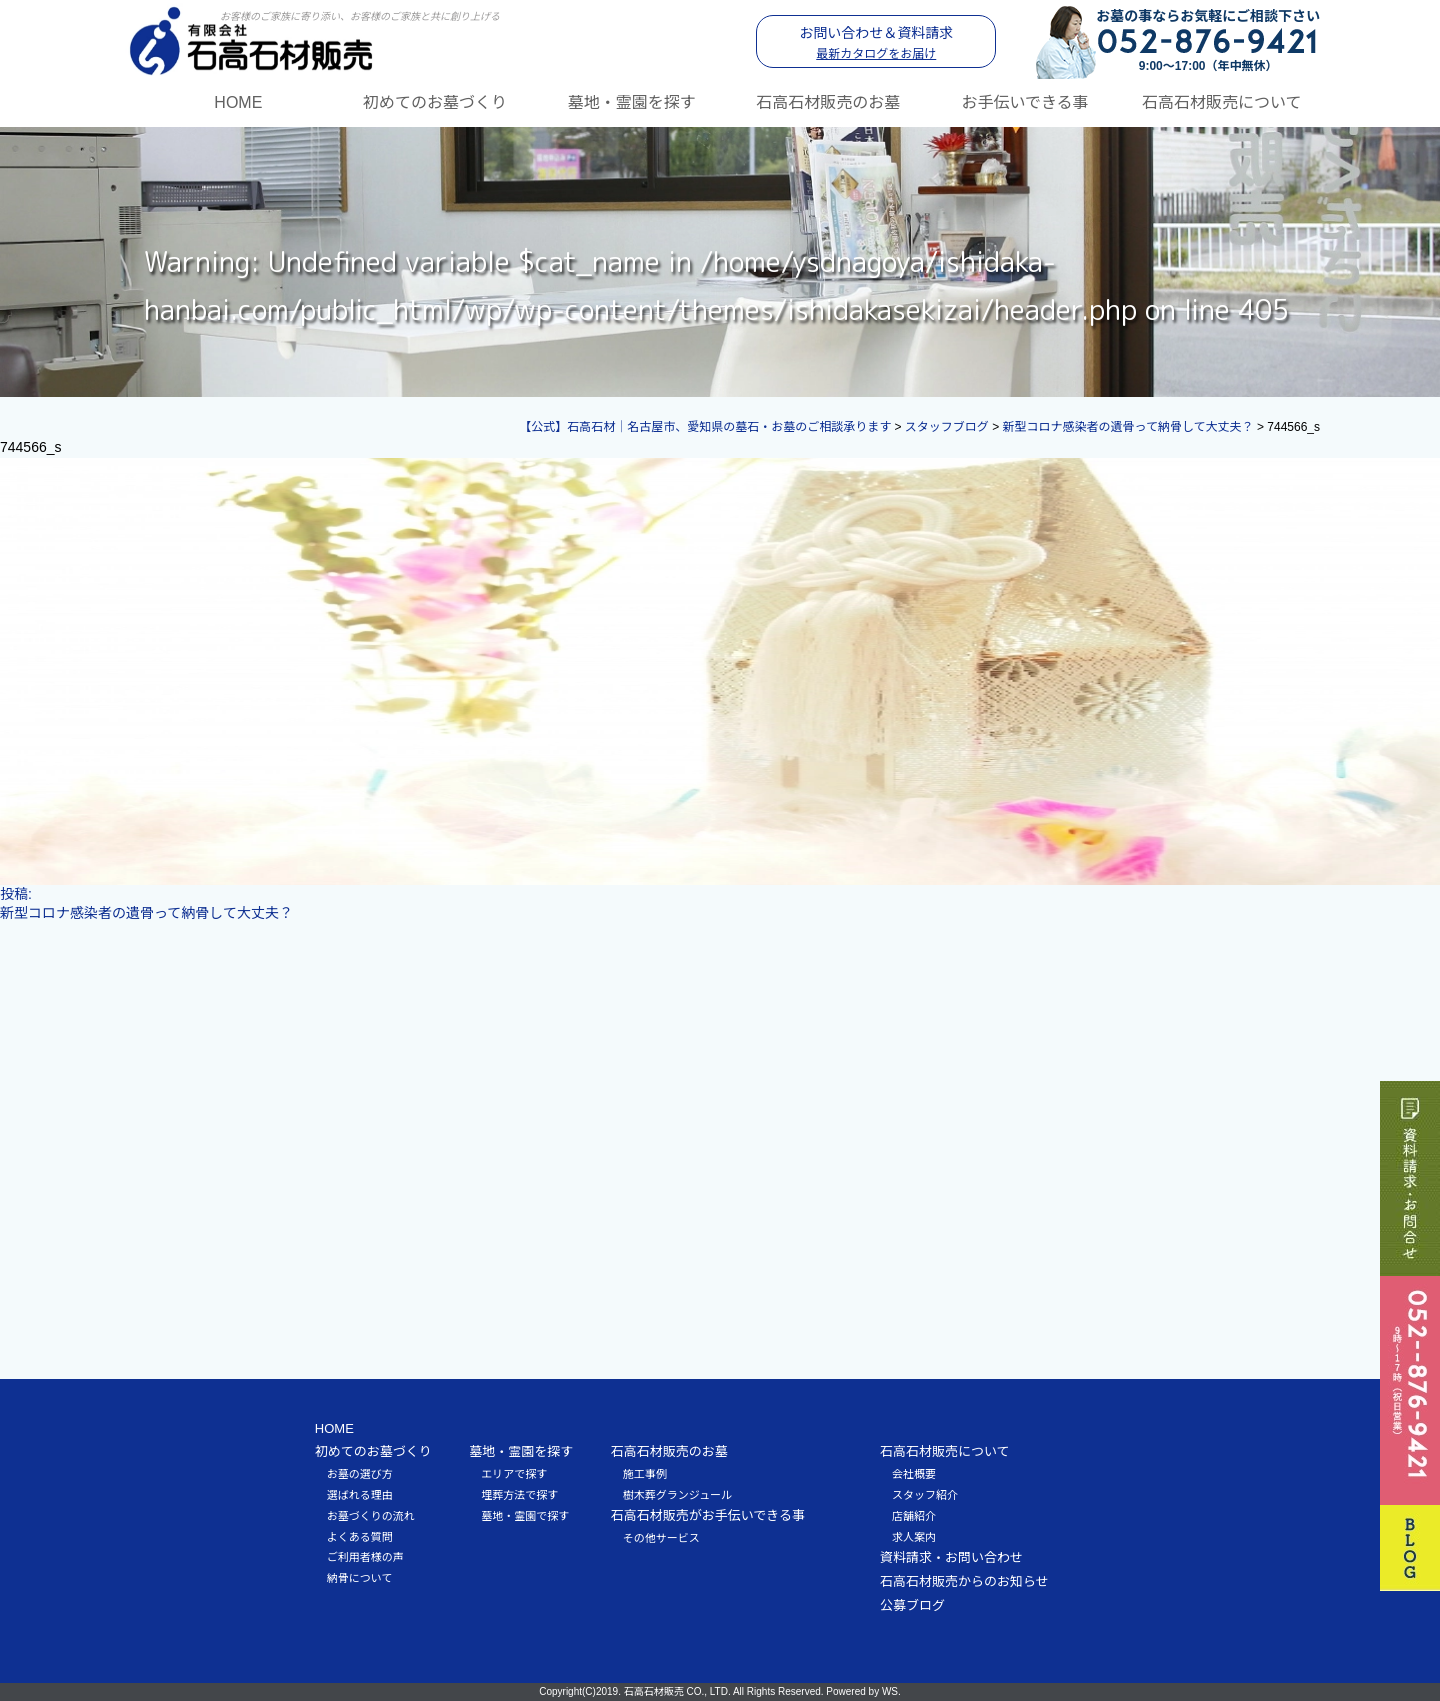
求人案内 (914, 1537)
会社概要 (914, 1474)
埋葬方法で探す (519, 1495)
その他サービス (661, 1538)
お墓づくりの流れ (371, 1516)
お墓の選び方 (360, 1474)
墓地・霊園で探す (525, 1516)
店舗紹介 (914, 1516)
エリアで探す (514, 1474)
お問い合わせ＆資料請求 (876, 43)
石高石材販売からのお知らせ (964, 1581)
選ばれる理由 (360, 1495)
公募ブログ (912, 1605)
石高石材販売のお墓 (828, 102)
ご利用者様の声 (365, 1557)
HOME (238, 102)
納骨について (360, 1578)
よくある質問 (360, 1537)
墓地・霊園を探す (632, 102)
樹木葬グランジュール (677, 1495)
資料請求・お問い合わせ (951, 1557)
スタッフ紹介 (925, 1495)
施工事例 (645, 1474)
